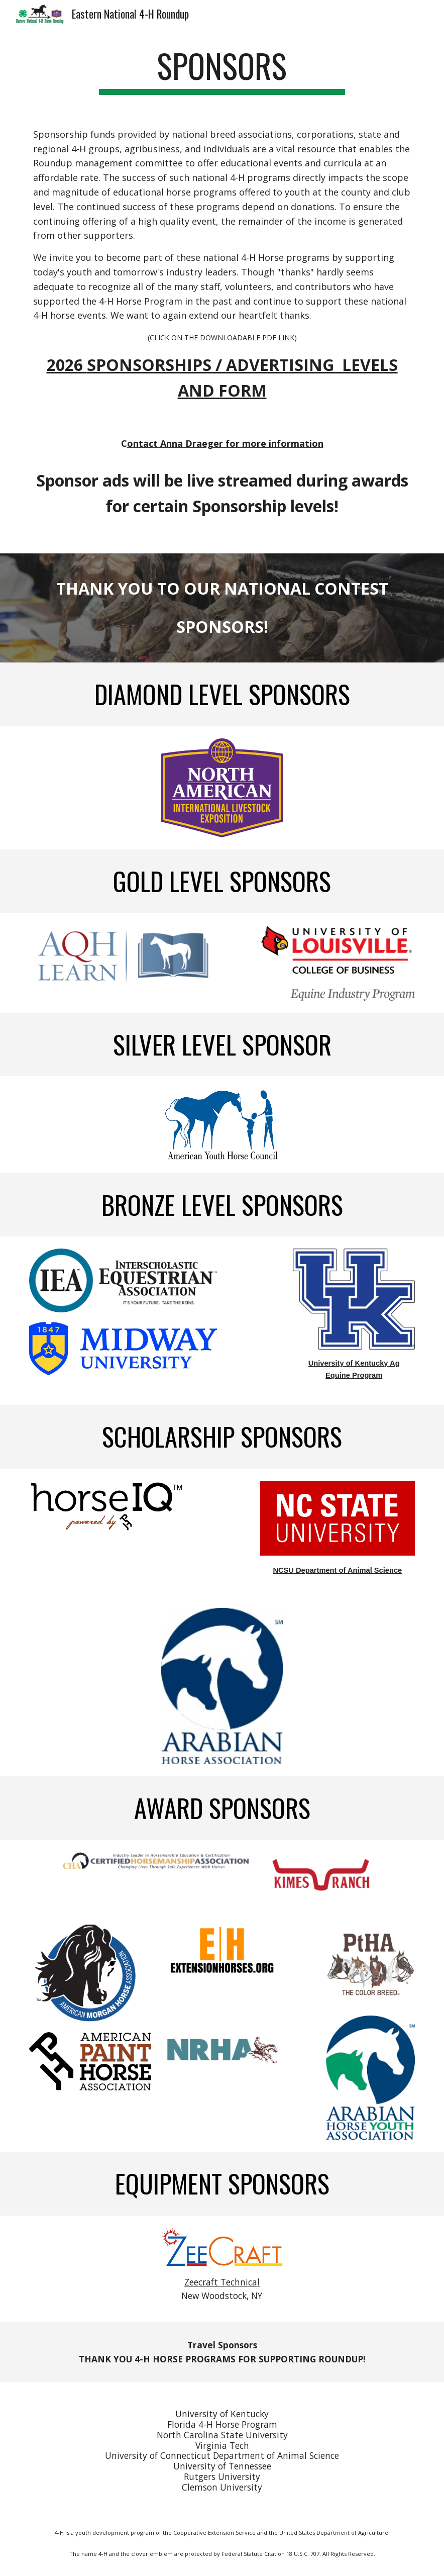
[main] (222, 70)
